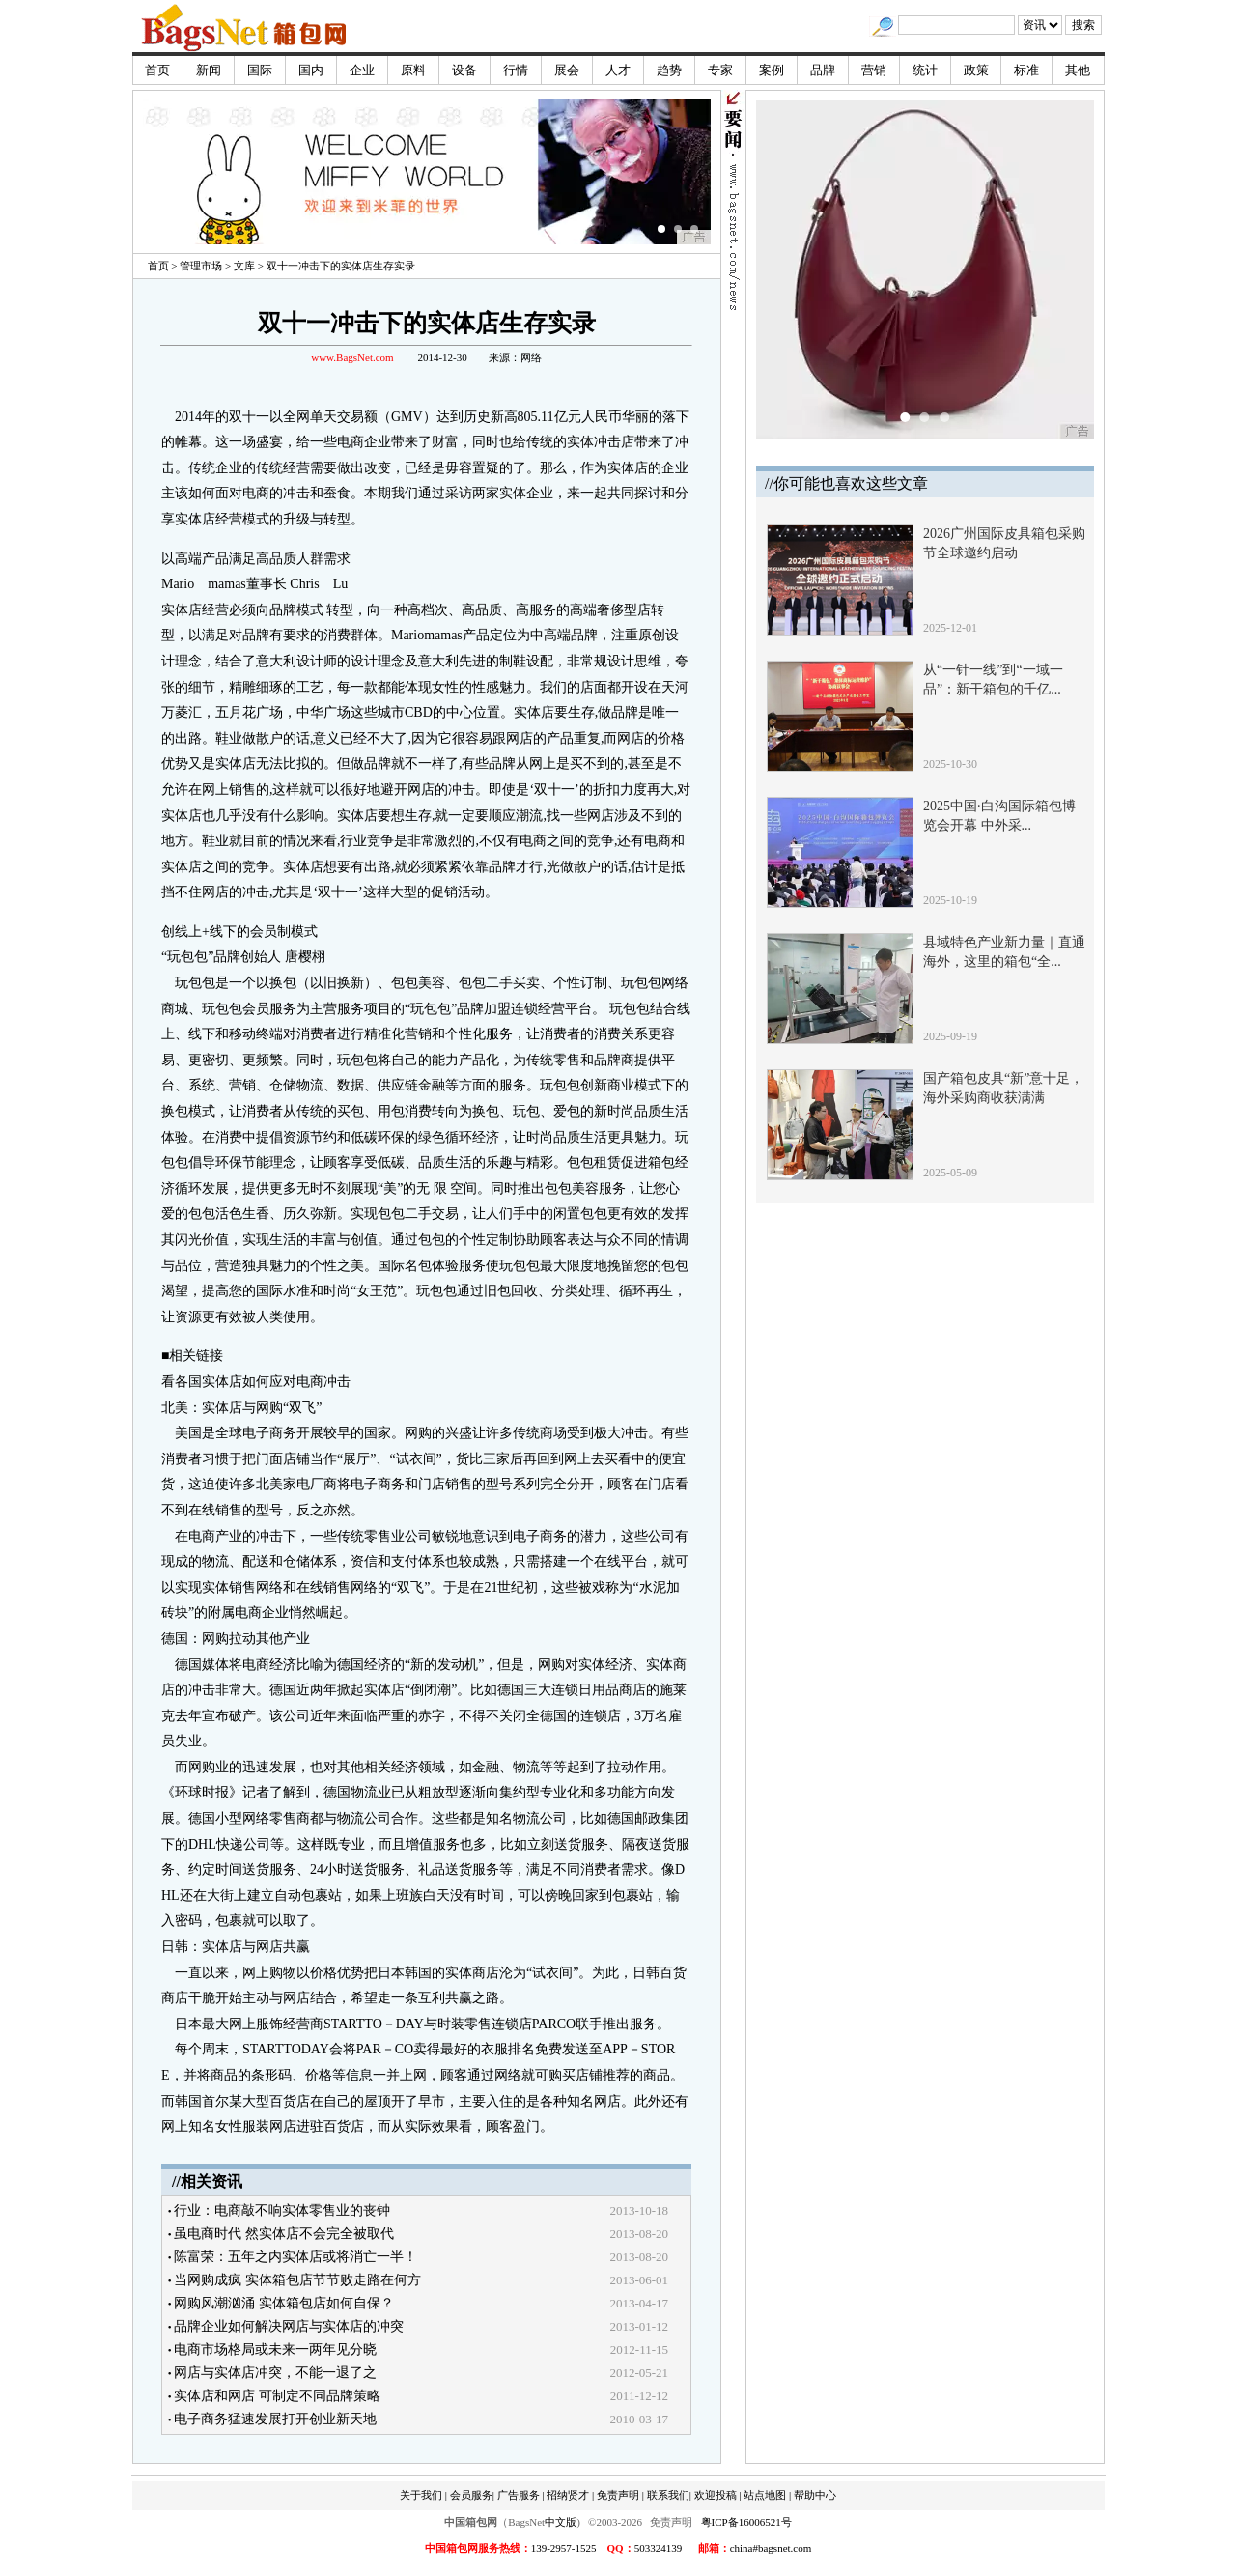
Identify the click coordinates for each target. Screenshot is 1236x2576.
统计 (925, 70)
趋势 (669, 70)
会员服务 (471, 2495)
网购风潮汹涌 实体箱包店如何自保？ (284, 2303)
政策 (976, 70)
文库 (244, 265)
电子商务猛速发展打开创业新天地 (275, 2419)
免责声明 (618, 2495)
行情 (515, 70)
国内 (310, 70)
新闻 (208, 70)
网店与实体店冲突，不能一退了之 (275, 2372)
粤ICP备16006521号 (746, 2522)
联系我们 (668, 2495)
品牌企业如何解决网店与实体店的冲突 (289, 2326)
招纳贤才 (568, 2495)
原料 (413, 70)
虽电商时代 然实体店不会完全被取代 (284, 2233)
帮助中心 (815, 2495)
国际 (259, 70)
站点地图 (765, 2495)
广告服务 (518, 2495)
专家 (720, 70)
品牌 (822, 70)
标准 (1026, 70)
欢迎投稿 (715, 2495)
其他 (1077, 70)
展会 (566, 70)
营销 (873, 70)
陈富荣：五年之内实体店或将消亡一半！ (295, 2257)
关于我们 (421, 2495)
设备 (464, 70)
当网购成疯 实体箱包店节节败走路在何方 (297, 2280)
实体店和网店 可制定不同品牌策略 (277, 2396)
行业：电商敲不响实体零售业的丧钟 (282, 2210)
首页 (157, 70)
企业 (362, 70)
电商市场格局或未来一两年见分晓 (275, 2349)
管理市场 (201, 265)
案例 (771, 70)
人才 (618, 70)
